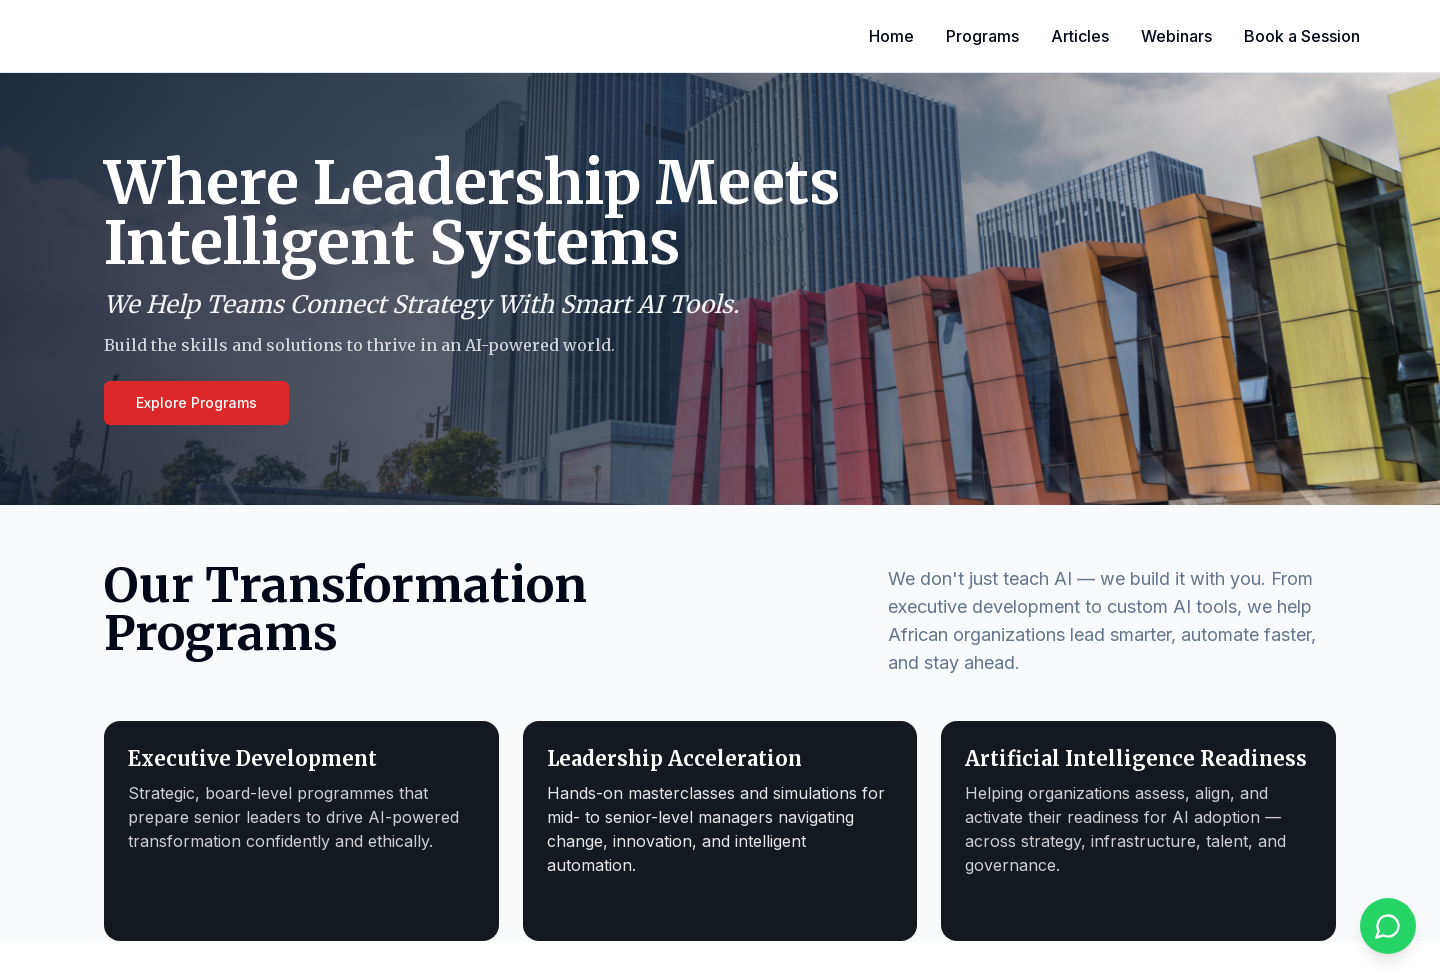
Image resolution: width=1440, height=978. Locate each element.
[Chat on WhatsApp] (1388, 926)
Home (891, 36)
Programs (982, 36)
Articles (1080, 36)
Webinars (1176, 36)
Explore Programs (196, 402)
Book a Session (1302, 36)
